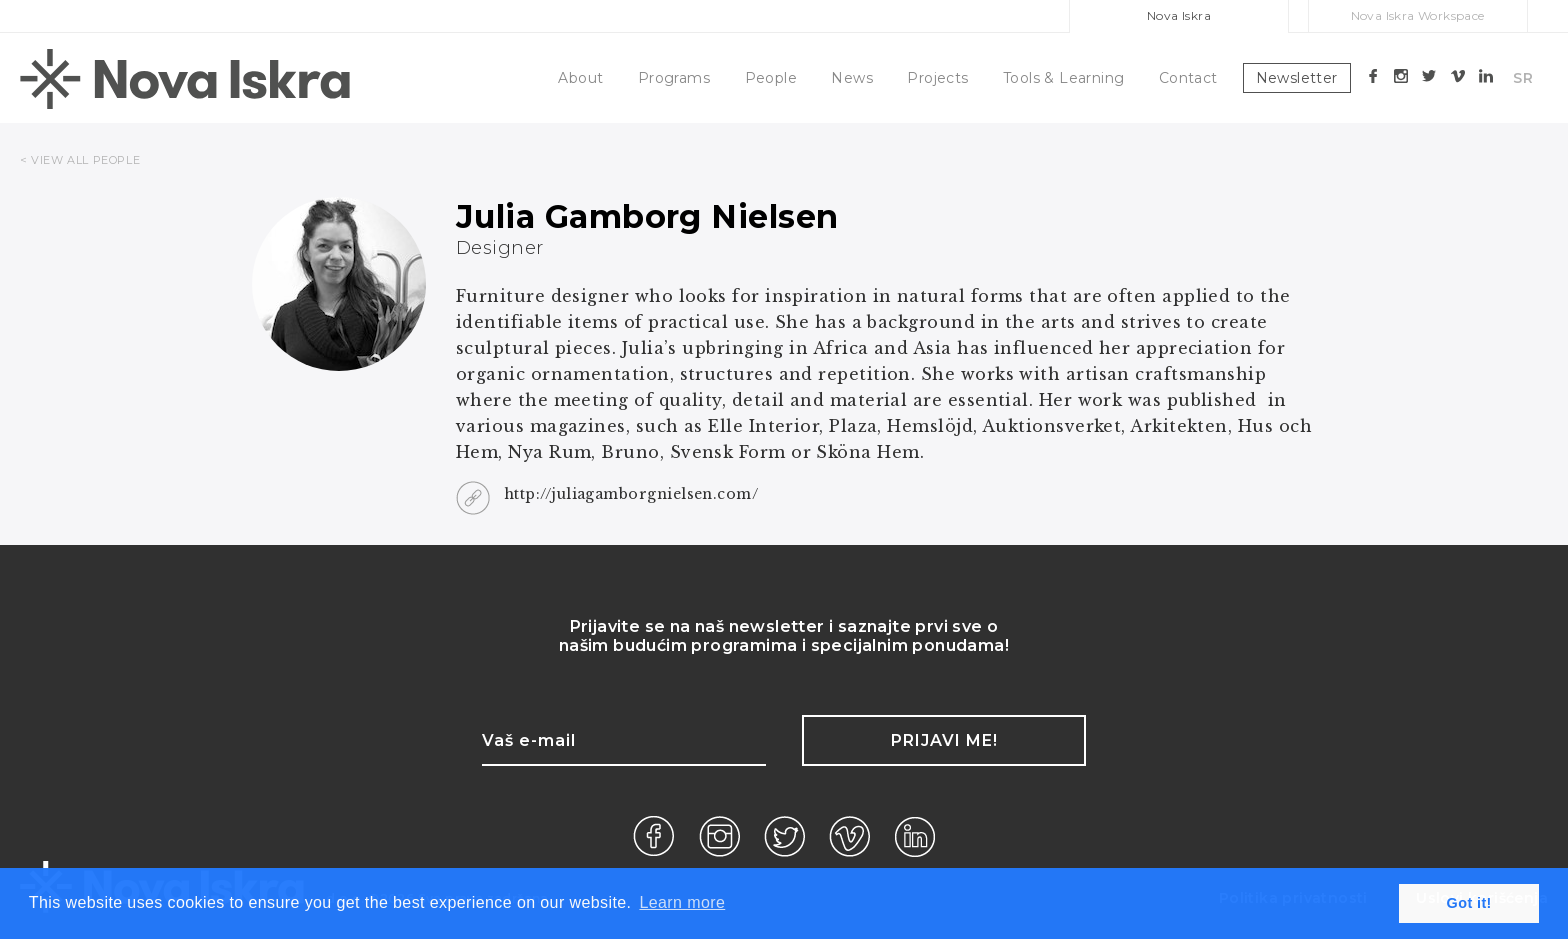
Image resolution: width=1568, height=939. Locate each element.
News (852, 78)
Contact (1188, 78)
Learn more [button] (682, 902)
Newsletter (1297, 78)
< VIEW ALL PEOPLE (80, 160)
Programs (674, 78)
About (580, 78)
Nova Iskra (1179, 15)
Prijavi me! (944, 740)
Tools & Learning (1063, 78)
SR (1523, 78)
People (771, 78)
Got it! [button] (1469, 903)
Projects (937, 78)
